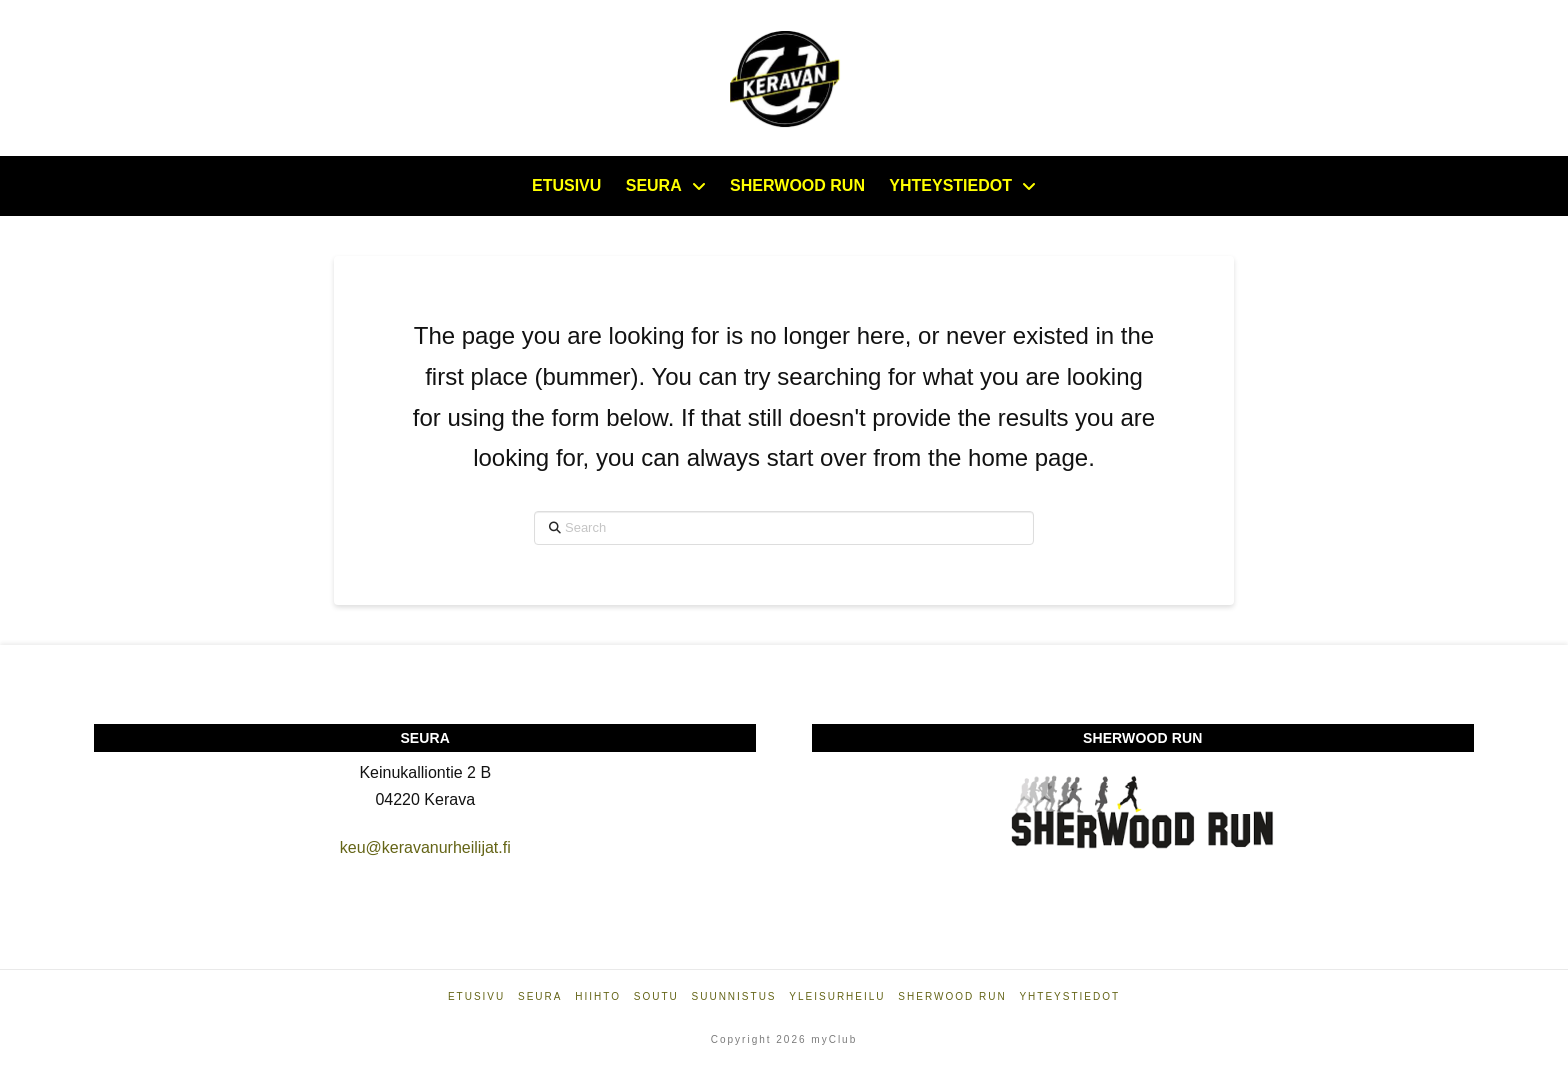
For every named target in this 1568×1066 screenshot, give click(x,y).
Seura (540, 996)
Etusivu (476, 996)
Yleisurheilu (837, 996)
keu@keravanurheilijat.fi (425, 847)
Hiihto (598, 996)
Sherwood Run (952, 996)
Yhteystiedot (1069, 996)
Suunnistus (734, 996)
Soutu (656, 996)
